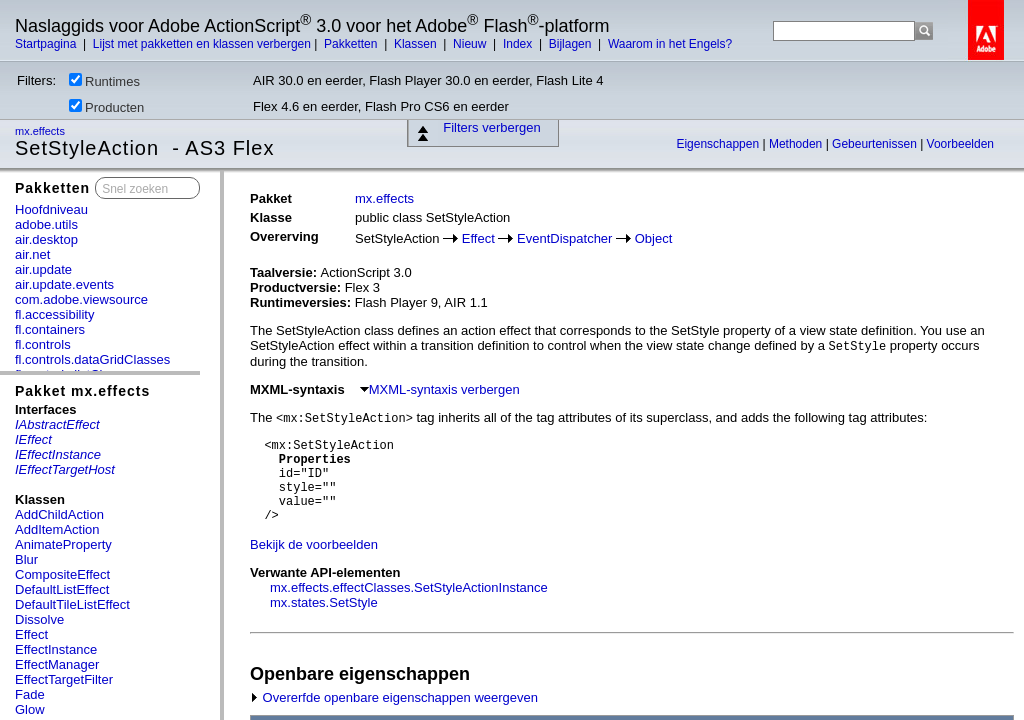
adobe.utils (46, 224)
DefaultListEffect (62, 589)
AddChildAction (59, 514)
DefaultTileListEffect (72, 604)
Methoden (797, 144)
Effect (31, 634)
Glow (30, 709)
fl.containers (50, 329)
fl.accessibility (54, 314)
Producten (106, 107)
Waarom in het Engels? (670, 44)
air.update (43, 269)
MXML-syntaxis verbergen (440, 389)
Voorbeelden (960, 144)
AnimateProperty (63, 544)
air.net (32, 254)
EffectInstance (56, 649)
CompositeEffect (62, 574)
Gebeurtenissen (876, 144)
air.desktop (46, 239)
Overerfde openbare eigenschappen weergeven (394, 697)
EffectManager (57, 664)
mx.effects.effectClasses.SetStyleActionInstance (409, 587)
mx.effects (41, 131)
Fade (30, 694)
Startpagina (47, 44)
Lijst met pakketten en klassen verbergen (202, 44)
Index (519, 44)
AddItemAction (57, 529)
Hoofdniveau (51, 209)
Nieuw (471, 44)
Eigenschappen (719, 144)
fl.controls (43, 344)
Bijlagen (572, 44)
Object (654, 238)
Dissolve (39, 619)
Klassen (417, 44)
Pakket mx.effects (82, 391)
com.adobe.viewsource (81, 299)
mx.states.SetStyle (324, 602)
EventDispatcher (564, 238)
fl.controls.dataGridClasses (92, 359)
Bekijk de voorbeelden (314, 544)
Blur (26, 559)
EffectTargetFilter (64, 679)
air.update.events (64, 284)
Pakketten (352, 44)
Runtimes (104, 81)
